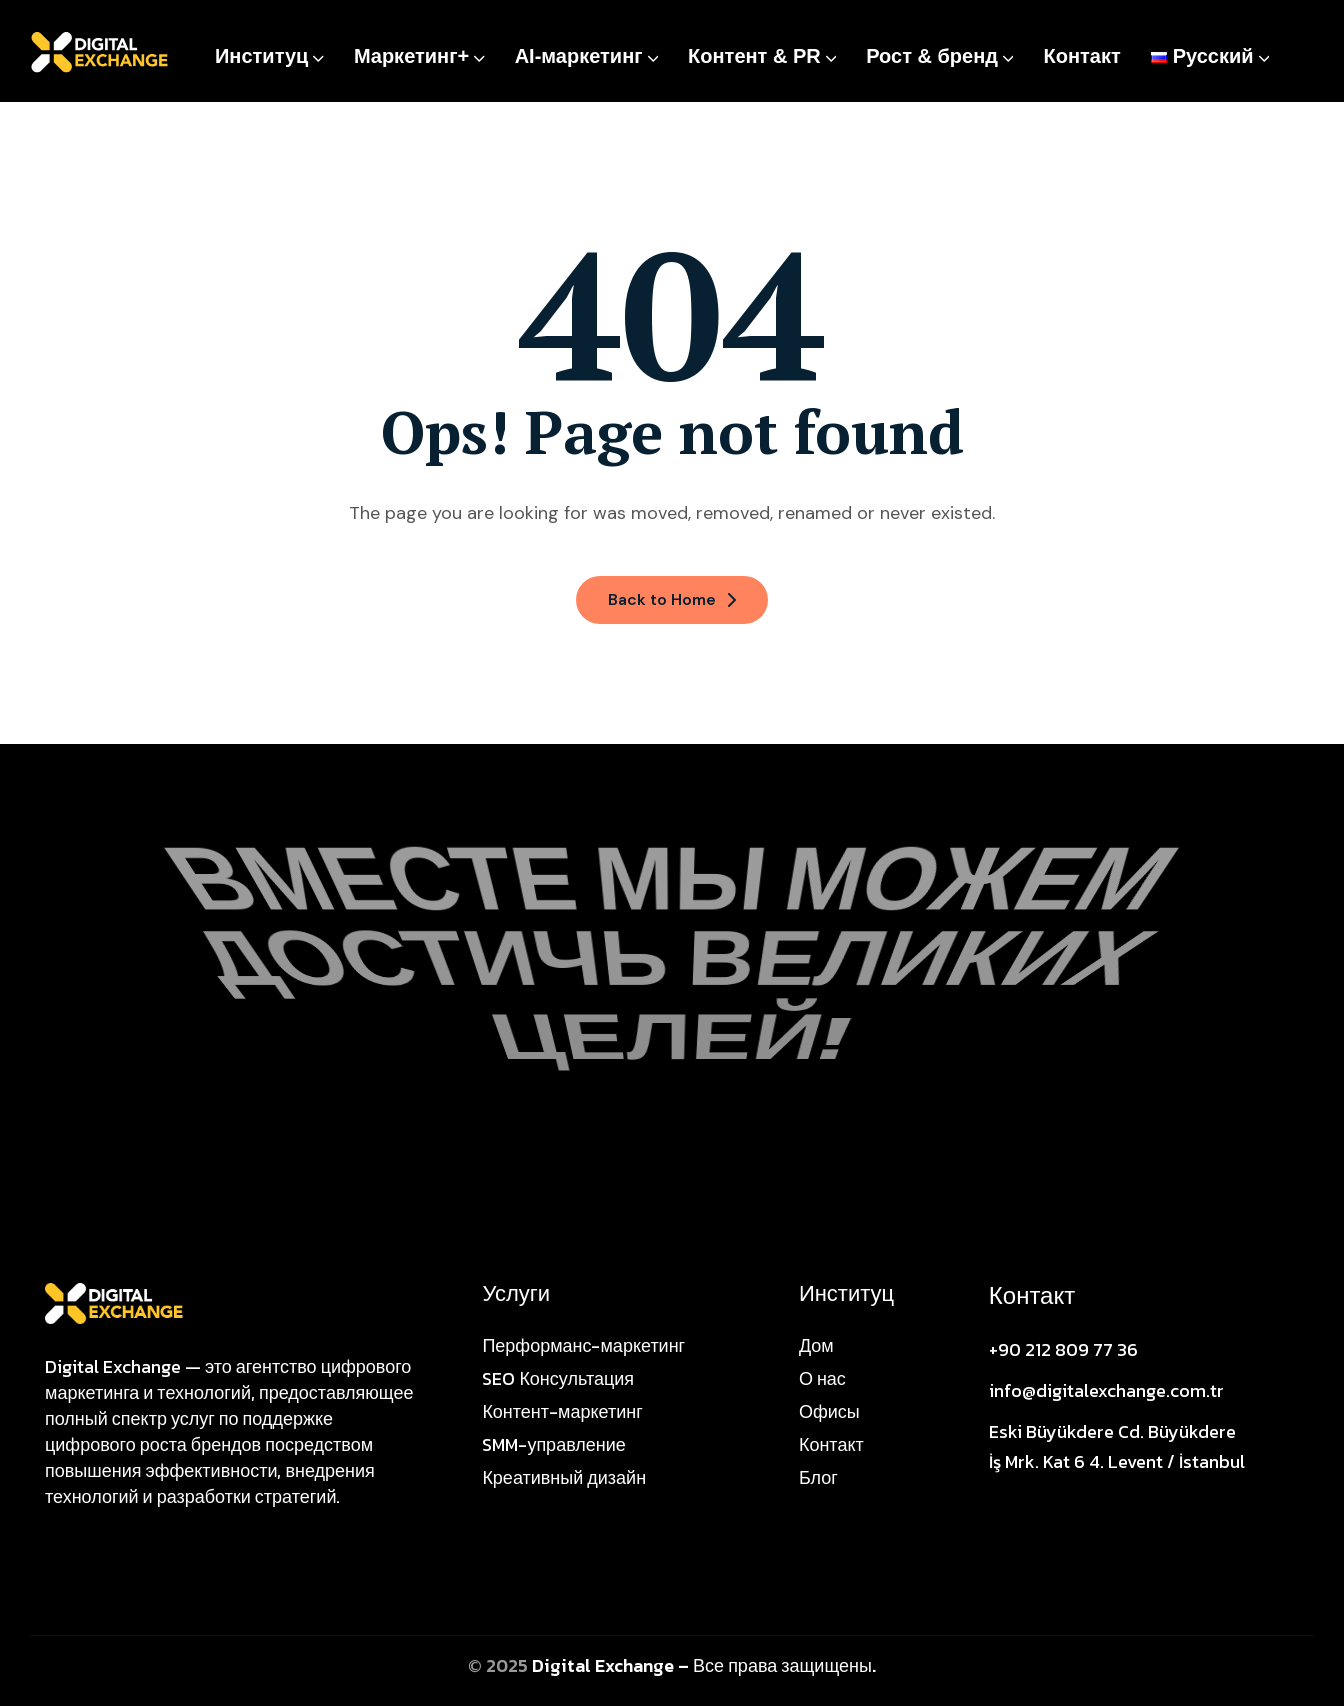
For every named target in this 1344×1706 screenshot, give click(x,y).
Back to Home (672, 599)
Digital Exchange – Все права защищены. (704, 1665)
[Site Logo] (114, 1302)
